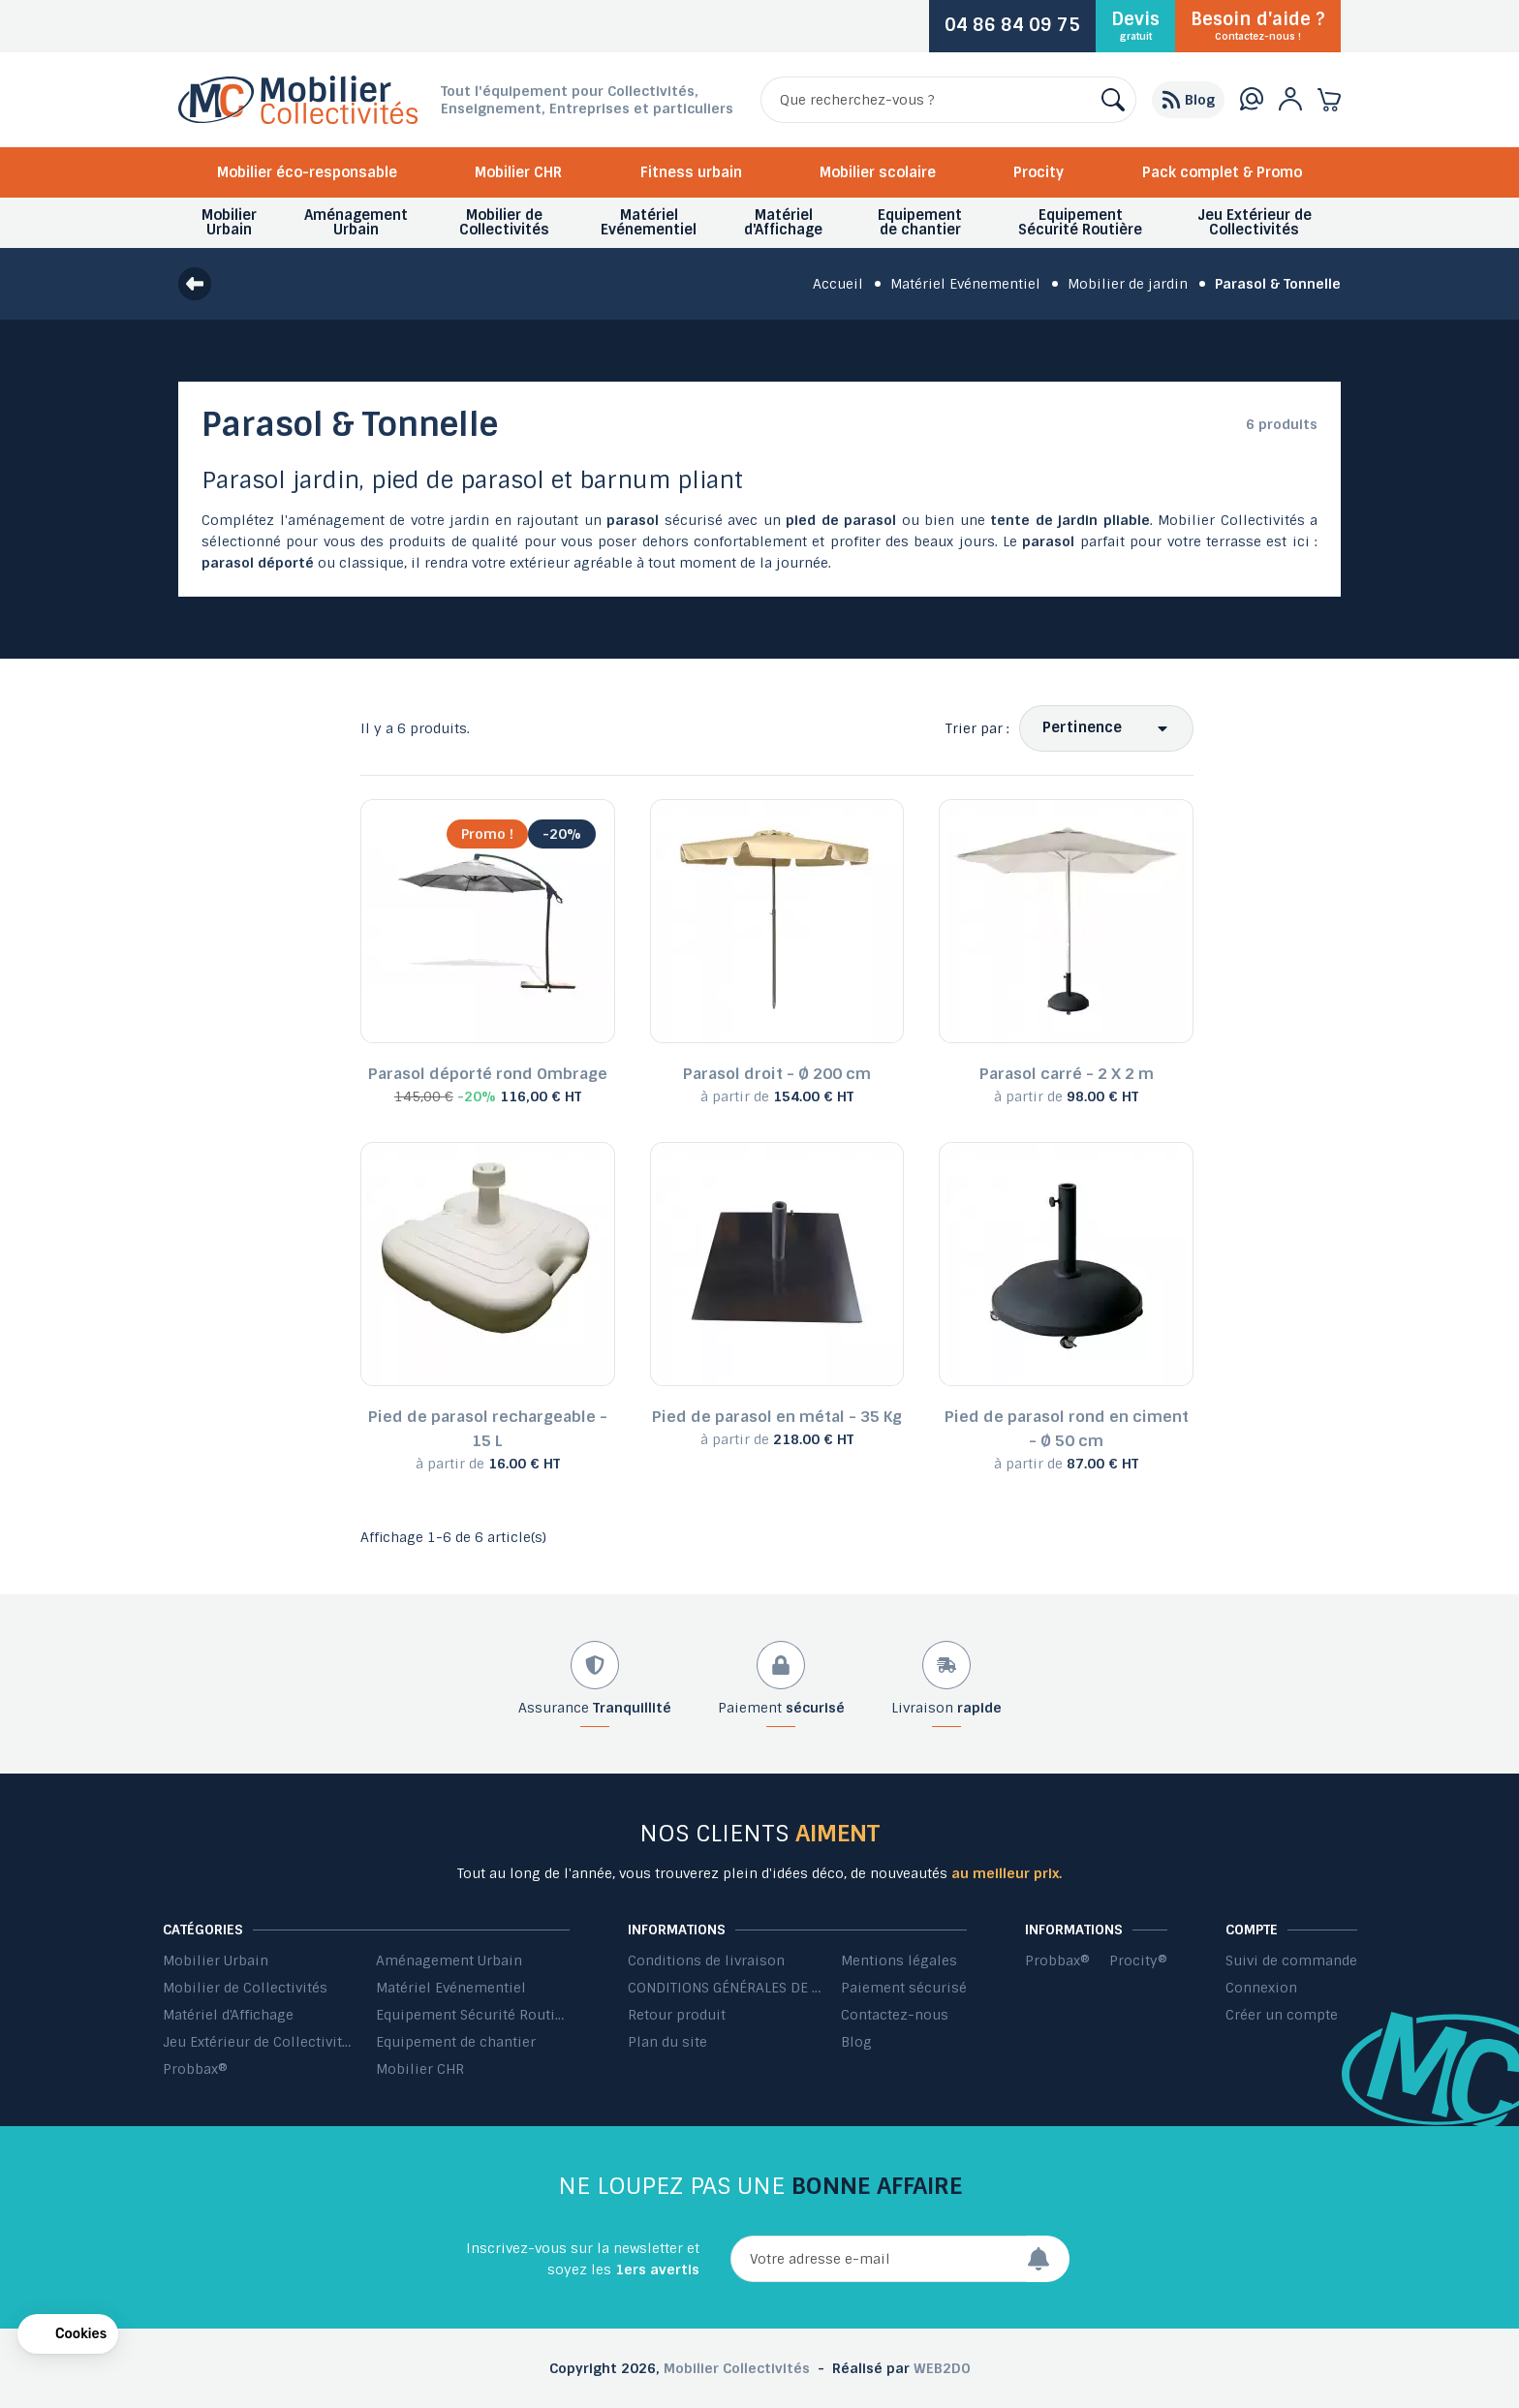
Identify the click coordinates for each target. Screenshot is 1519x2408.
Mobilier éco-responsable (307, 172)
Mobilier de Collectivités (245, 1987)
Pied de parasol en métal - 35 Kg (777, 1416)
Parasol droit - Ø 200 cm (777, 1074)
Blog (856, 2042)
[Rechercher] (948, 100)
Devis (1135, 25)
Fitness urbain (691, 172)
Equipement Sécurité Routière (473, 2014)
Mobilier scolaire (878, 172)
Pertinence (1082, 727)
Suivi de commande (1291, 1960)
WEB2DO (942, 2368)
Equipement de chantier (456, 2042)
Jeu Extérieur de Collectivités (259, 2042)
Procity (1038, 172)
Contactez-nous (894, 2014)
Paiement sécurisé (904, 1987)
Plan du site (667, 2042)
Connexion (1261, 1987)
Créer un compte (1281, 2014)
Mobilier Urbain (215, 1960)
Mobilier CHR (518, 172)
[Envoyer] (1048, 2259)
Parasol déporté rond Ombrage (487, 1074)
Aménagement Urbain (449, 1960)
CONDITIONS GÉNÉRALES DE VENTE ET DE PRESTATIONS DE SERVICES (725, 1987)
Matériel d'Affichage (228, 2014)
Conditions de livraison (706, 1960)
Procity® (1138, 1960)
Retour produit (677, 2014)
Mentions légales (899, 1960)
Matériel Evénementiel (451, 1987)
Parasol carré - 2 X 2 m (1066, 1074)
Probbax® (195, 2069)
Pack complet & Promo (1222, 172)
